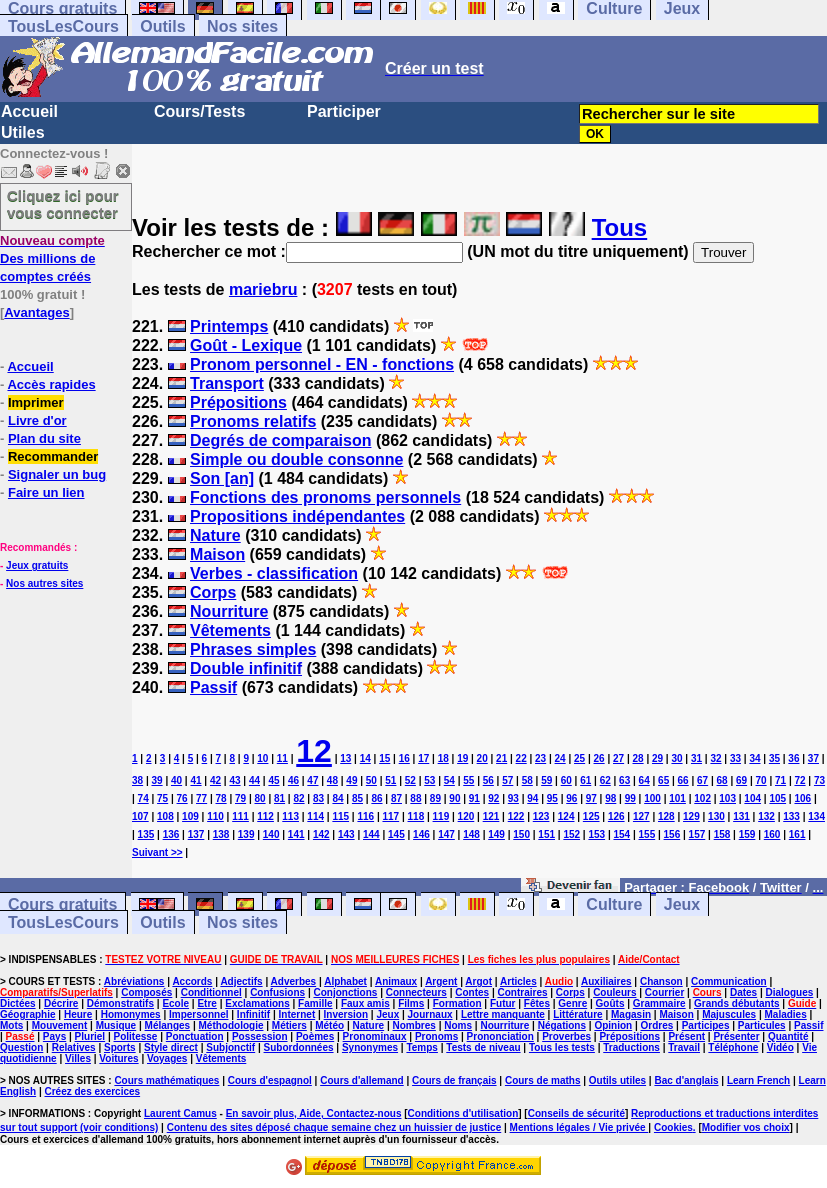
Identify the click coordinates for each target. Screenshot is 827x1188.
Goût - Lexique (246, 345)
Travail (684, 1047)
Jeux (682, 904)
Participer (344, 111)
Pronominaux (375, 1036)
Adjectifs (241, 981)
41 (195, 780)
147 (446, 834)
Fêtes (537, 1003)
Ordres (657, 1025)
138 (221, 834)
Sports (120, 1047)
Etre (206, 1003)
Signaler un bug (57, 474)
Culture (614, 904)
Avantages (36, 312)
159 (747, 834)
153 (596, 834)
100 (652, 798)
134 (816, 816)
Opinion (613, 1025)
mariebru (263, 289)
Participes (706, 1025)
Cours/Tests (199, 111)
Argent (441, 981)
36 (793, 758)
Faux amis (365, 1003)
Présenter (736, 1036)
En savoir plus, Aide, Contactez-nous (314, 1113)
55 (468, 780)
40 (176, 780)
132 (766, 816)
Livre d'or (37, 420)
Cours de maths (543, 1080)
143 (346, 834)
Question (21, 1047)
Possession (260, 1036)
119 (441, 816)
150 (521, 834)
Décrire (61, 1003)
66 (683, 780)
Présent (686, 1036)
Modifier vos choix (746, 1127)
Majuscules (729, 1014)
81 (279, 798)
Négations (562, 1025)
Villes (78, 1058)
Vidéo (780, 1047)
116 (365, 816)
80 (259, 798)
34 (754, 758)
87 (396, 798)
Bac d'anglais (686, 1080)
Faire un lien (46, 492)
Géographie (28, 1014)
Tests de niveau (483, 1047)
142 (321, 834)
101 (677, 798)
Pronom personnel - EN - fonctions (322, 364)
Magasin (631, 1014)
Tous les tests (562, 1047)
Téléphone (733, 1047)
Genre (572, 1003)
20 (482, 758)
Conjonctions (345, 992)
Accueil (29, 111)
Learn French (758, 1080)
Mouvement (60, 1025)
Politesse (136, 1036)
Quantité (788, 1036)
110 (215, 816)
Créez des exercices (92, 1091)
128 (666, 816)
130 (716, 816)
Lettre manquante (503, 1014)
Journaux (430, 1014)
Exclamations (257, 1003)
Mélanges (168, 1025)
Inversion (346, 1014)
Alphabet (345, 981)
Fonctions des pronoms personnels (325, 497)
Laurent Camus (180, 1113)
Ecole (175, 1003)
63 (624, 780)
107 (140, 816)
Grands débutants (737, 1003)
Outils (162, 26)
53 (429, 780)
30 (676, 758)
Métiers (289, 1025)
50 (371, 780)
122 (516, 816)
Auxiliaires (606, 981)
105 (777, 798)
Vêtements (230, 630)
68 (722, 780)
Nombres (414, 1025)
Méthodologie (230, 1025)
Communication (729, 981)
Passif (213, 687)
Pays (54, 1036)
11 (282, 758)
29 (657, 758)
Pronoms (436, 1036)
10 (262, 758)
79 (240, 798)
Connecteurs (416, 992)
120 (466, 816)
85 (357, 798)
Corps (213, 592)
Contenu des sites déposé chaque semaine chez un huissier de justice (334, 1127)
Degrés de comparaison (280, 440)
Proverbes (566, 1036)
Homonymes (131, 1014)
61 (585, 780)
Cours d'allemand (362, 1080)
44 (254, 780)
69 (741, 780)
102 (702, 798)
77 (201, 798)
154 (621, 834)
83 (318, 798)
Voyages (167, 1058)
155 (647, 834)
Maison (217, 554)
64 (644, 780)
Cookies (673, 1127)
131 (741, 816)
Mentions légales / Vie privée (579, 1127)
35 (774, 758)
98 (610, 798)
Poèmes (315, 1036)
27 (618, 758)
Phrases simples (253, 649)
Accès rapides (51, 384)
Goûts (610, 1003)
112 (265, 816)
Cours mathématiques (166, 1080)
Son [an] (222, 478)
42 (215, 780)
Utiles (23, 132)
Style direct (171, 1047)
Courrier (664, 992)
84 (337, 798)
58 (527, 780)
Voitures (118, 1058)
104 (752, 798)
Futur (503, 1003)
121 (491, 816)
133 (791, 816)
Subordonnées (299, 1047)
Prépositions (238, 402)
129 (691, 816)
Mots (11, 1025)
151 (546, 834)
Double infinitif (246, 668)
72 (799, 780)
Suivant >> (157, 852)
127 (641, 816)
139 (246, 834)
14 (365, 758)
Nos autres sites (44, 583)
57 (507, 780)
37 (813, 758)
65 (663, 780)
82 (298, 798)
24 (560, 758)
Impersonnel (198, 1014)
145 (396, 834)
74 (143, 798)
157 (697, 834)
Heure (78, 1014)
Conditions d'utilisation (463, 1113)
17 (423, 758)
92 (493, 798)
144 (371, 834)
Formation (457, 1003)
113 (290, 816)
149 (496, 834)
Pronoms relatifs (253, 421)
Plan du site (44, 438)
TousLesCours (63, 26)
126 (616, 816)
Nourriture (229, 611)
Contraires (522, 992)
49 (351, 780)
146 (421, 834)
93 (513, 798)
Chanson (661, 981)
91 (474, 798)
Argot (478, 981)
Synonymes (370, 1047)
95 (552, 798)
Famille (315, 1003)
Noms (458, 1025)
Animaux (396, 981)
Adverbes (294, 981)
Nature (215, 535)
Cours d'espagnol (270, 1080)
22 (521, 758)
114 (315, 816)
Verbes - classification (274, 573)
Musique (116, 1025)
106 (802, 798)
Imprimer (36, 402)
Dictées (18, 1003)
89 (435, 798)
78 (221, 798)
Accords (192, 981)
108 (165, 816)
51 (390, 780)
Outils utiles (617, 1080)
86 (376, 798)
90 (454, 798)
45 (273, 780)
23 (540, 758)
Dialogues (790, 992)
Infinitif (253, 1014)
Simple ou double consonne (296, 459)
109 (190, 816)
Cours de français (454, 1080)
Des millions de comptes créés (52, 258)
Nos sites (242, 26)
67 (702, 780)
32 (715, 758)
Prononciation (500, 1036)
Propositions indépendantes (297, 516)
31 (696, 758)
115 (340, 816)
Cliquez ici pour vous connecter (63, 204)
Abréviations (134, 981)
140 (271, 834)
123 (541, 816)
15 (384, 758)
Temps (422, 1047)
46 (293, 780)
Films (411, 1003)
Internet (297, 1014)
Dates (743, 992)
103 (727, 798)
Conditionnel (211, 992)
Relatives (74, 1047)
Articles (518, 981)
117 (390, 816)
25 (579, 758)
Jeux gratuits (37, 565)
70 (761, 780)
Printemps (229, 326)
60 (566, 780)
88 (415, 798)
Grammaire (659, 1003)
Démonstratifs (120, 1003)
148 (471, 834)
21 (501, 758)
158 (722, 834)
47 (312, 780)
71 (780, 780)
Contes (472, 992)
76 (182, 798)
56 (488, 780)
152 (571, 834)
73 (819, 780)
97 (591, 798)
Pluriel (90, 1036)
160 (772, 834)
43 (234, 780)
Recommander (53, 456)
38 (137, 780)
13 (345, 758)
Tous (620, 227)
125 (591, 816)
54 (449, 780)
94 (532, 798)
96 (571, 798)
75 (162, 798)
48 (332, 780)
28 (637, 758)
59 (546, 780)
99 (630, 798)
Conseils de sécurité (576, 1113)
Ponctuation (195, 1036)
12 (314, 751)
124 (566, 816)
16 (404, 758)
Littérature (577, 1014)
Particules (762, 1025)
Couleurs (614, 992)
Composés (146, 992)
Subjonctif (230, 1047)
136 (171, 834)
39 (156, 780)
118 (416, 816)
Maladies (785, 1014)
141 (296, 834)
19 (462, 758)
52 (410, 780)
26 (599, 758)
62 (605, 780)
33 (735, 758)
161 (797, 834)
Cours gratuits (62, 904)
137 (196, 834)
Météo (329, 1025)
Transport (227, 383)
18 (443, 758)
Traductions (631, 1047)
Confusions (277, 992)
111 (240, 816)
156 (672, 834)
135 (146, 834)
